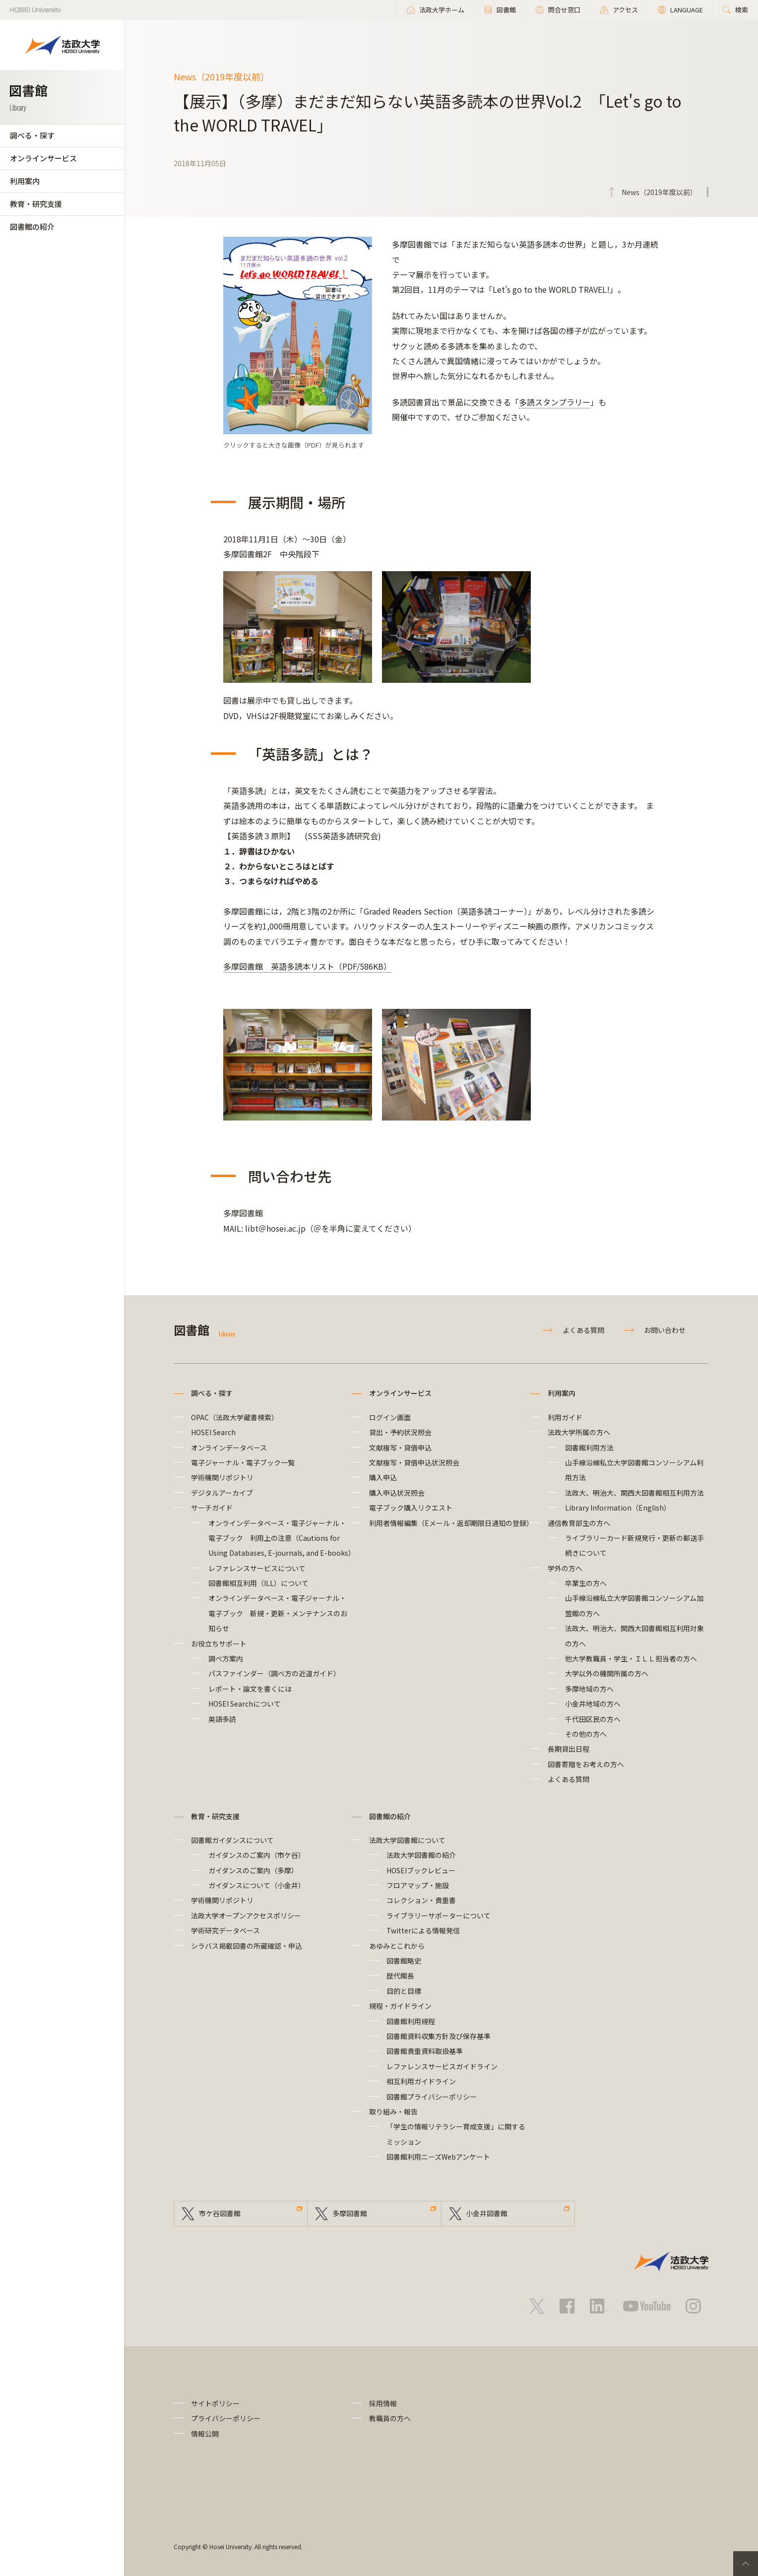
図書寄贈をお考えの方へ (586, 1764)
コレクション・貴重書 (421, 1900)
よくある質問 (583, 1330)
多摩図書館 (349, 2214)
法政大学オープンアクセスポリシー (246, 1915)
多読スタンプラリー (554, 402)
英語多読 (222, 1719)
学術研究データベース (225, 1930)
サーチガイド (212, 1508)
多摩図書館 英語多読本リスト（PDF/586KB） (307, 966)
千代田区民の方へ (593, 1719)
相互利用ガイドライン (421, 2081)
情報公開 (205, 2434)
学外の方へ (565, 1568)
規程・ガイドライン (400, 2006)
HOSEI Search (213, 1432)
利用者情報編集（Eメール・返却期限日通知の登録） (451, 1523)
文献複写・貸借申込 (400, 1448)
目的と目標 (403, 1991)
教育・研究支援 (36, 203)
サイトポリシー (215, 2403)
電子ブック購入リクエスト (410, 1508)
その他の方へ (586, 1734)
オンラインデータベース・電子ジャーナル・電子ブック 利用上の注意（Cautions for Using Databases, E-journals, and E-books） (281, 1538)
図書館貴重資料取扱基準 (424, 2051)
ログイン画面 (390, 1417)
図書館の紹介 (32, 226)
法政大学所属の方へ (579, 1432)
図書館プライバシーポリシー (431, 2097)
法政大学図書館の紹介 (421, 1855)
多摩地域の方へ (589, 1689)
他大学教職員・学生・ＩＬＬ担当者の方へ (631, 1658)
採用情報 (383, 2403)
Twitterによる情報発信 (423, 1930)
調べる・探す (32, 135)
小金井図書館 (487, 2214)
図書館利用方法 (589, 1448)
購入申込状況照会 (397, 1493)
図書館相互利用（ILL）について (258, 1583)
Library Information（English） (618, 1508)
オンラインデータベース (229, 1448)
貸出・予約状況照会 (400, 1432)
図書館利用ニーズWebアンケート (438, 2157)
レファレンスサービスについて (257, 1568)
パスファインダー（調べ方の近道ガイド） (274, 1673)
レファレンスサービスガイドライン (442, 2066)
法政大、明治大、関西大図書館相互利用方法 (634, 1493)
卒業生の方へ (586, 1583)
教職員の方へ (390, 2418)
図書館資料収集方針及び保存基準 (438, 2036)
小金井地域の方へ (593, 1704)
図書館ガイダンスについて (232, 1840)
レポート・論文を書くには (250, 1689)
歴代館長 (400, 1976)
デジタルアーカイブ (222, 1493)
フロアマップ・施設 (417, 1885)
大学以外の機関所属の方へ (606, 1673)
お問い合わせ (665, 1330)
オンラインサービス (43, 158)
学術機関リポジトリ (222, 1477)
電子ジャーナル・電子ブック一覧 (243, 1462)
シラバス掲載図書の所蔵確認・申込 (246, 1946)
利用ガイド (565, 1417)
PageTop (745, 2563)
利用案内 (25, 181)
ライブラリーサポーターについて (438, 1915)
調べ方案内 (225, 1658)
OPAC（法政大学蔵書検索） (234, 1417)
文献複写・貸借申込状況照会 (414, 1462)
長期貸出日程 (568, 1749)
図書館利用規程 (410, 2021)
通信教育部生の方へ (579, 1523)
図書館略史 (403, 1961)
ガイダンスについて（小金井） (256, 1885)
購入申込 (383, 1477)
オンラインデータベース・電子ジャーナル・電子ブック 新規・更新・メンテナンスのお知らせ (277, 1613)
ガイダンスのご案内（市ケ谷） (256, 1855)
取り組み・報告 (393, 2111)
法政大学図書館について (407, 1840)
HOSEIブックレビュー (420, 1870)
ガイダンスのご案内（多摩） (253, 1870)
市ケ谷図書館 (220, 2214)
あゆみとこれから (397, 1946)
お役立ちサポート (219, 1644)
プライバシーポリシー (225, 2418)
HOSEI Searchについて (244, 1704)
